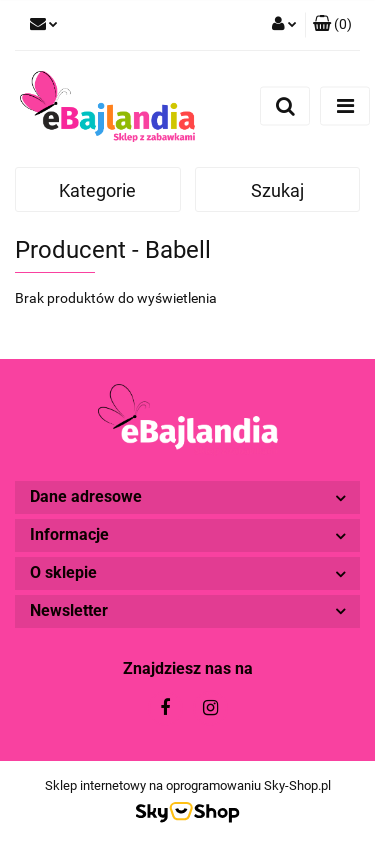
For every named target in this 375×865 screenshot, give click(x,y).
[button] (332, 25)
